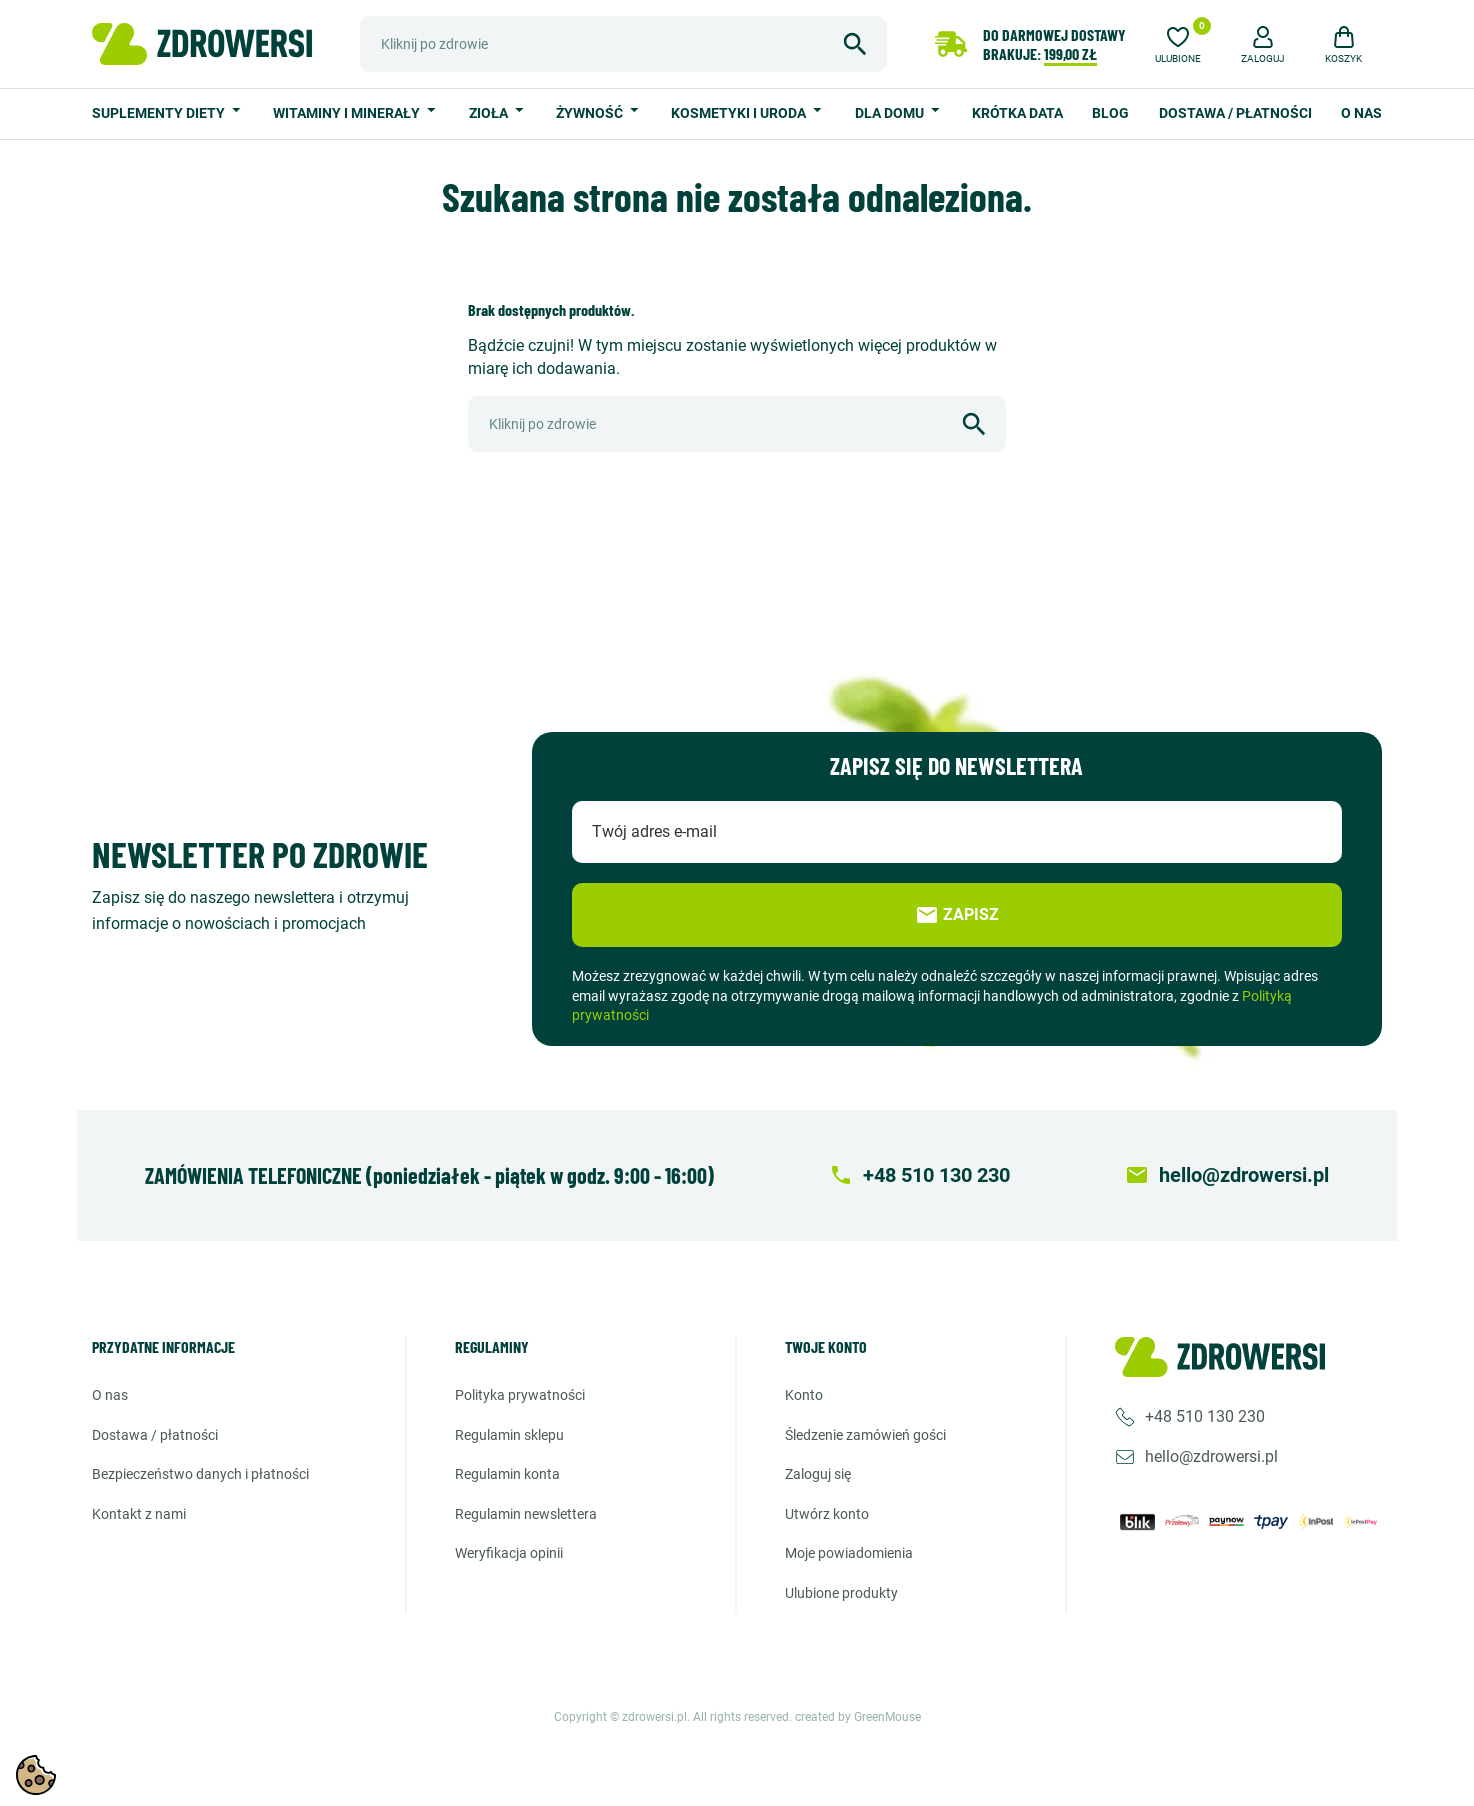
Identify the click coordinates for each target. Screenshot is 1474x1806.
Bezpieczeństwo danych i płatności (200, 1474)
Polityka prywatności (520, 1395)
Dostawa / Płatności (1235, 113)
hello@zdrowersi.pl (1211, 1456)
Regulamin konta (507, 1474)
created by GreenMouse (858, 1717)
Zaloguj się (818, 1474)
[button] (1263, 42)
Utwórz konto (827, 1514)
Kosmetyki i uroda (740, 113)
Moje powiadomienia (849, 1553)
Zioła (490, 113)
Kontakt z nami (139, 1514)
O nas (1361, 113)
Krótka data (1017, 113)
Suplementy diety (160, 113)
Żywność (591, 113)
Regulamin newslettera (526, 1514)
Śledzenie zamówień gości (865, 1435)
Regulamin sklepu (509, 1435)
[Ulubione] (1178, 42)
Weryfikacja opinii (509, 1553)
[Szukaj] (623, 44)
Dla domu (891, 113)
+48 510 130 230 (1205, 1416)
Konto (804, 1395)
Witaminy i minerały (348, 113)
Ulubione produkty (841, 1593)
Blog (1110, 113)
